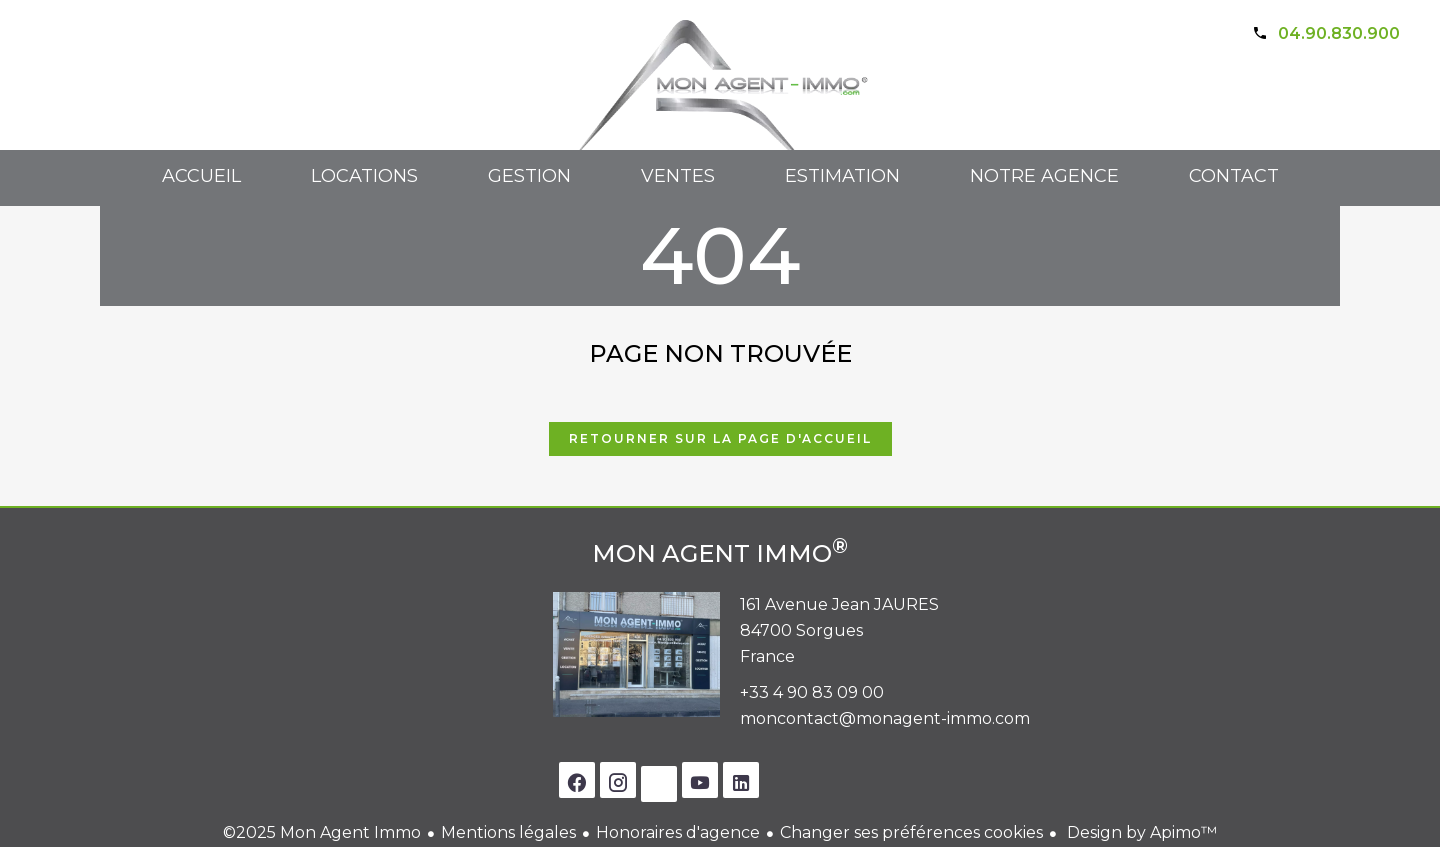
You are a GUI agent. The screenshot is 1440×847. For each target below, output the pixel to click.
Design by (1140, 832)
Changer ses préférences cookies (911, 832)
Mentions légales (508, 832)
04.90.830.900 (1339, 33)
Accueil (720, 101)
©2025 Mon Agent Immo (322, 832)
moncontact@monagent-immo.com (885, 718)
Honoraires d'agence (678, 832)
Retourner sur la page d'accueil (720, 438)
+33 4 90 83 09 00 (812, 692)
